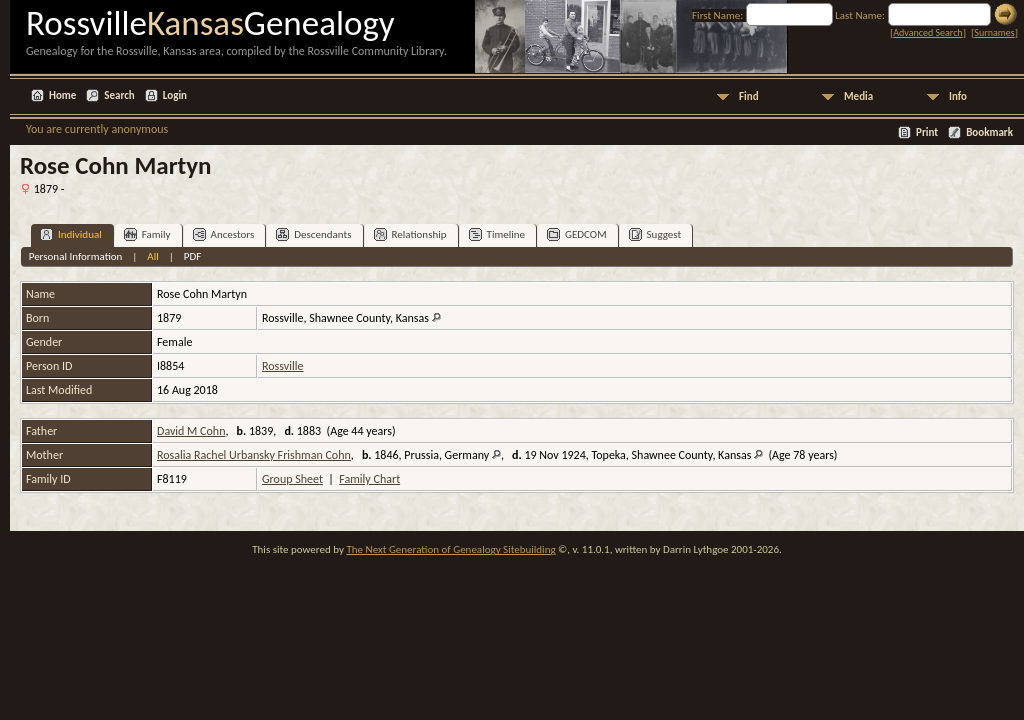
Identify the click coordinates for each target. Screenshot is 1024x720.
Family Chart (369, 479)
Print (927, 132)
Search (119, 95)
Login (175, 95)
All (152, 256)
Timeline (497, 234)
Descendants (313, 234)
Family (147, 234)
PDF (193, 256)
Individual (71, 234)
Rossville (282, 366)
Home (62, 95)
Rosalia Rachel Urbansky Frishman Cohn (254, 455)
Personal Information (76, 256)
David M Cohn (191, 431)
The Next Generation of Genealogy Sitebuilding (450, 549)
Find (749, 96)
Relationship (410, 234)
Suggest (655, 234)
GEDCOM (577, 234)
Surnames (994, 32)
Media (858, 96)
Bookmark (989, 132)
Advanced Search (927, 32)
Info (958, 96)
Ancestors (224, 234)
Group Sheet (292, 479)
